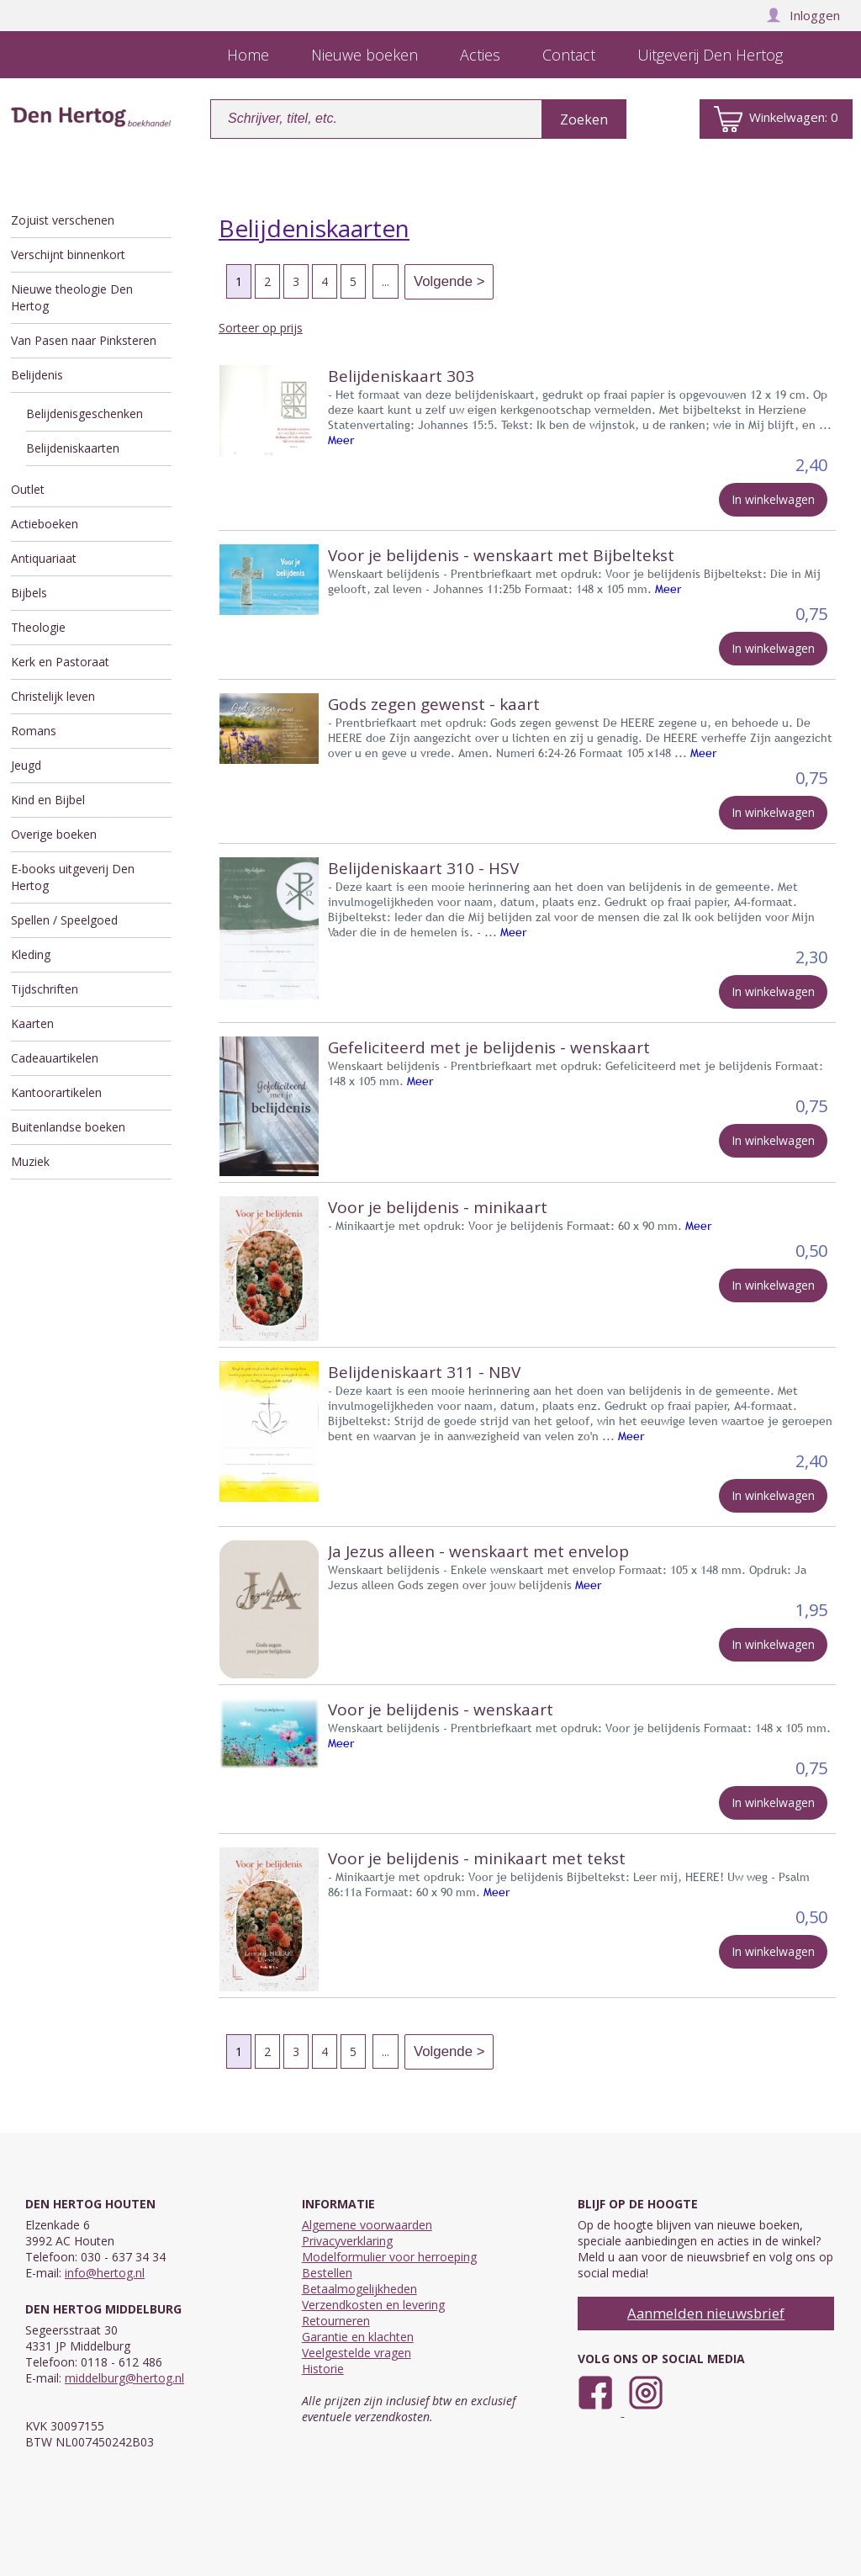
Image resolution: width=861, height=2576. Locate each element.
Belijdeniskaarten (72, 448)
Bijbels (29, 593)
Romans (33, 731)
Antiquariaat (44, 558)
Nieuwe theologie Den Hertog (72, 297)
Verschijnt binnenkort (68, 254)
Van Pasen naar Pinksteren (83, 340)
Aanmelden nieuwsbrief (705, 2313)
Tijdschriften (44, 989)
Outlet (28, 489)
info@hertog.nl (105, 2273)
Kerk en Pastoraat (60, 662)
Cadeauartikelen (54, 1058)
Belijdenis (37, 375)
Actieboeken (44, 524)
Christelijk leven (53, 696)
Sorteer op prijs (261, 328)
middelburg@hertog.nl (124, 2378)
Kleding (30, 954)
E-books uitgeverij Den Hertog (73, 877)
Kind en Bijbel (48, 800)
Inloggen (803, 15)
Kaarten (32, 1023)
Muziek (30, 1161)
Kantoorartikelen (56, 1092)
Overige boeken (54, 834)
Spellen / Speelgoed (64, 920)
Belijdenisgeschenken (84, 413)
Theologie (38, 627)
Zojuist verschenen (62, 220)
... (385, 281)
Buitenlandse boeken (68, 1127)
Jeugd (26, 765)
